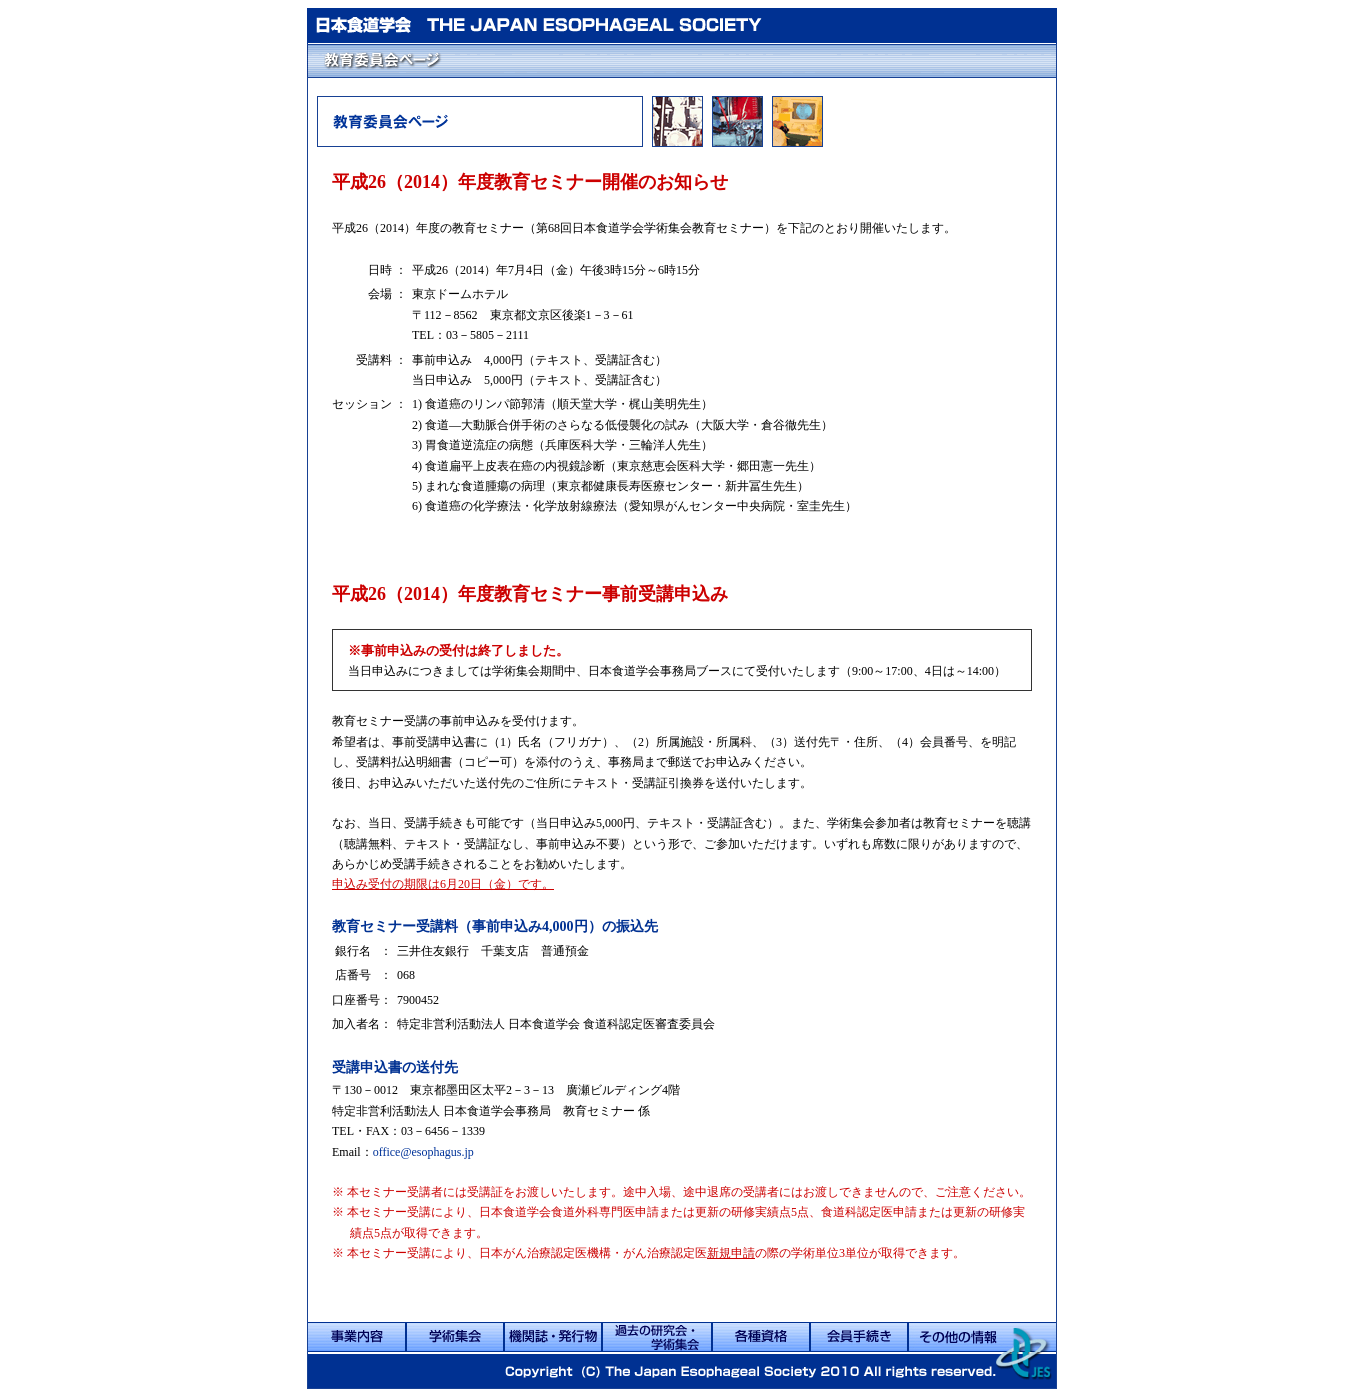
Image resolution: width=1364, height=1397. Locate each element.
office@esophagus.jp (423, 1152)
